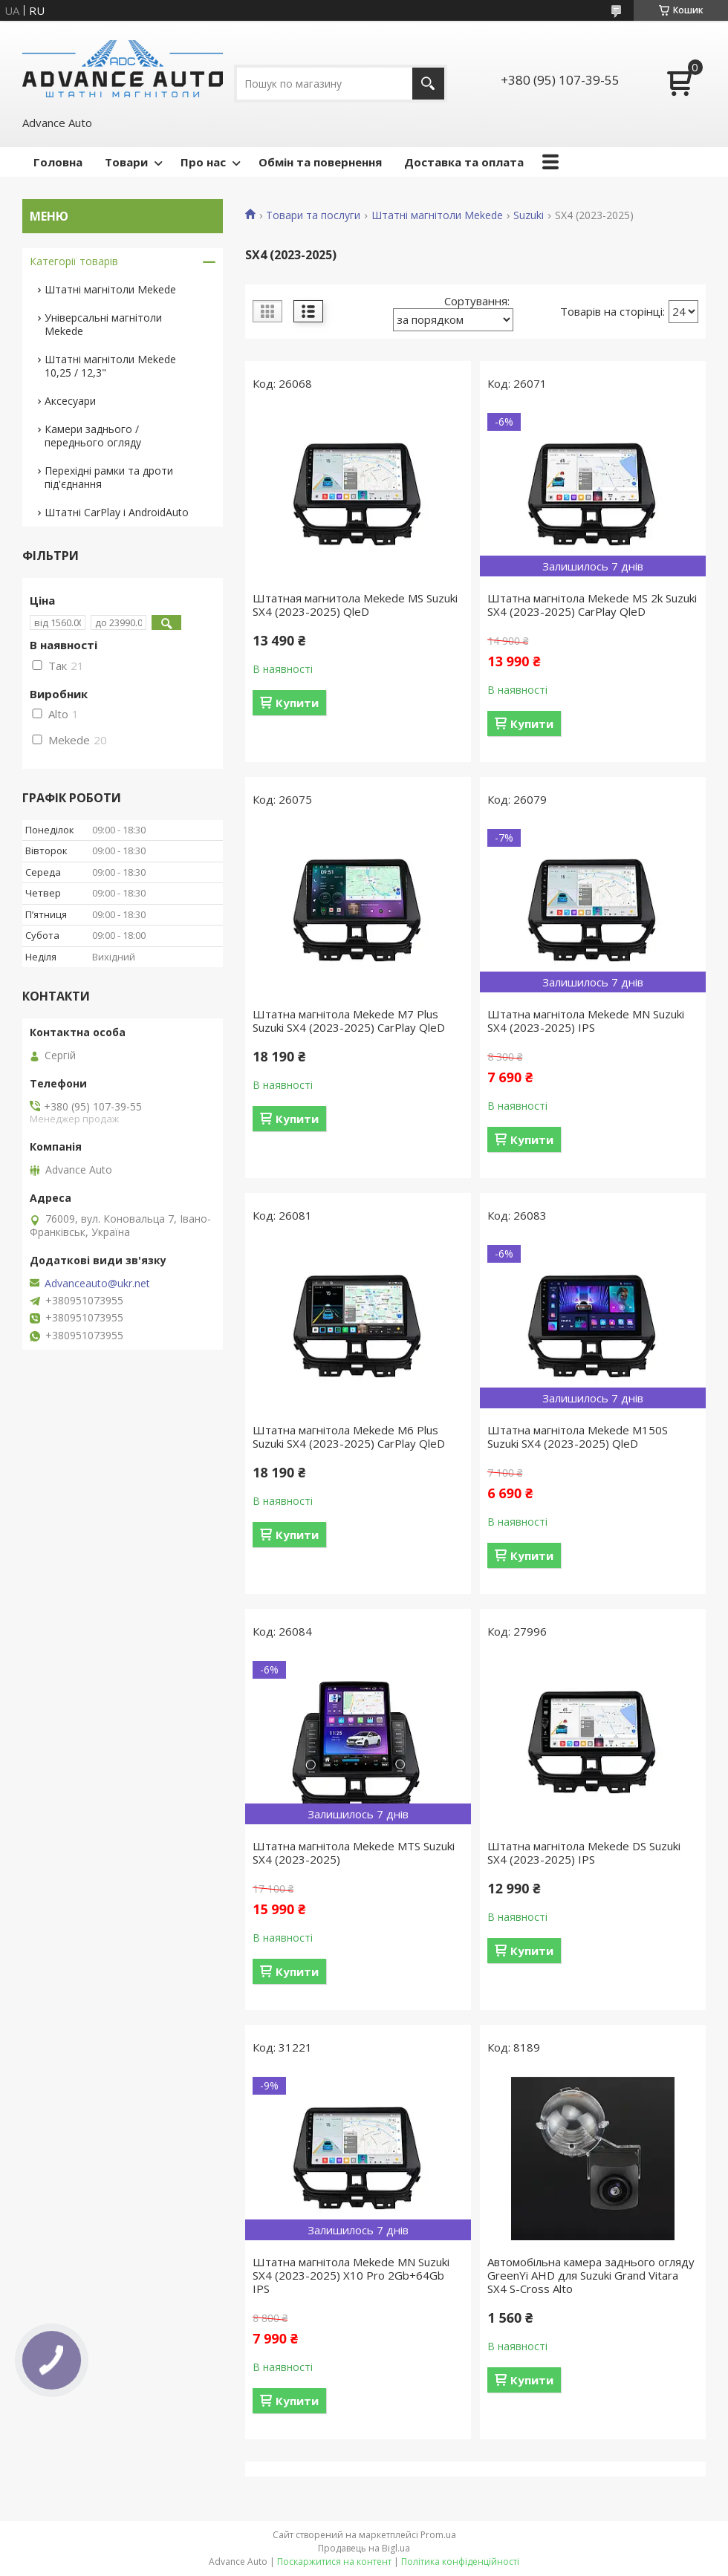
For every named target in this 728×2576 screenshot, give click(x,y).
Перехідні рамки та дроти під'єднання (109, 477)
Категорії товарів (74, 261)
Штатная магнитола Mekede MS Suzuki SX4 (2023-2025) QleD (355, 604)
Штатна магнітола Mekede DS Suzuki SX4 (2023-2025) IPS (583, 1852)
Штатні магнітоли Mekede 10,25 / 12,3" (110, 366)
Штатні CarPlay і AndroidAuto (117, 512)
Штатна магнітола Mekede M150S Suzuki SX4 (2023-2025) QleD (577, 1436)
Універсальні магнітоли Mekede (103, 324)
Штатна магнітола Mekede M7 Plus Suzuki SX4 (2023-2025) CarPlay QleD (349, 1020)
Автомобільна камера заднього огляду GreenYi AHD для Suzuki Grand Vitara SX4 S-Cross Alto (591, 2275)
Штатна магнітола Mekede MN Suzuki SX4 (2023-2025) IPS (585, 1020)
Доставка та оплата (464, 162)
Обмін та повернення (320, 162)
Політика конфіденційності (460, 2561)
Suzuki (528, 215)
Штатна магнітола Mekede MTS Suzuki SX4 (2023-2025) (354, 1852)
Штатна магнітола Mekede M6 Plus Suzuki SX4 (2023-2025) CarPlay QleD (349, 1436)
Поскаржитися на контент (334, 2561)
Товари (126, 162)
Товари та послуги (313, 215)
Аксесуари (70, 401)
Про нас (203, 162)
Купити (297, 702)
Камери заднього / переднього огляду (93, 435)
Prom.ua (438, 2534)
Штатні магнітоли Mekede (437, 215)
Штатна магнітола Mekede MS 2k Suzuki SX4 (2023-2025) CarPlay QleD (592, 604)
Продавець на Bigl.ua (364, 2548)
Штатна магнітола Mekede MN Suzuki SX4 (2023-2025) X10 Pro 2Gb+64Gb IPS (351, 2275)
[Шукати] (428, 84)
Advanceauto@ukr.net (97, 1283)
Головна (57, 162)
